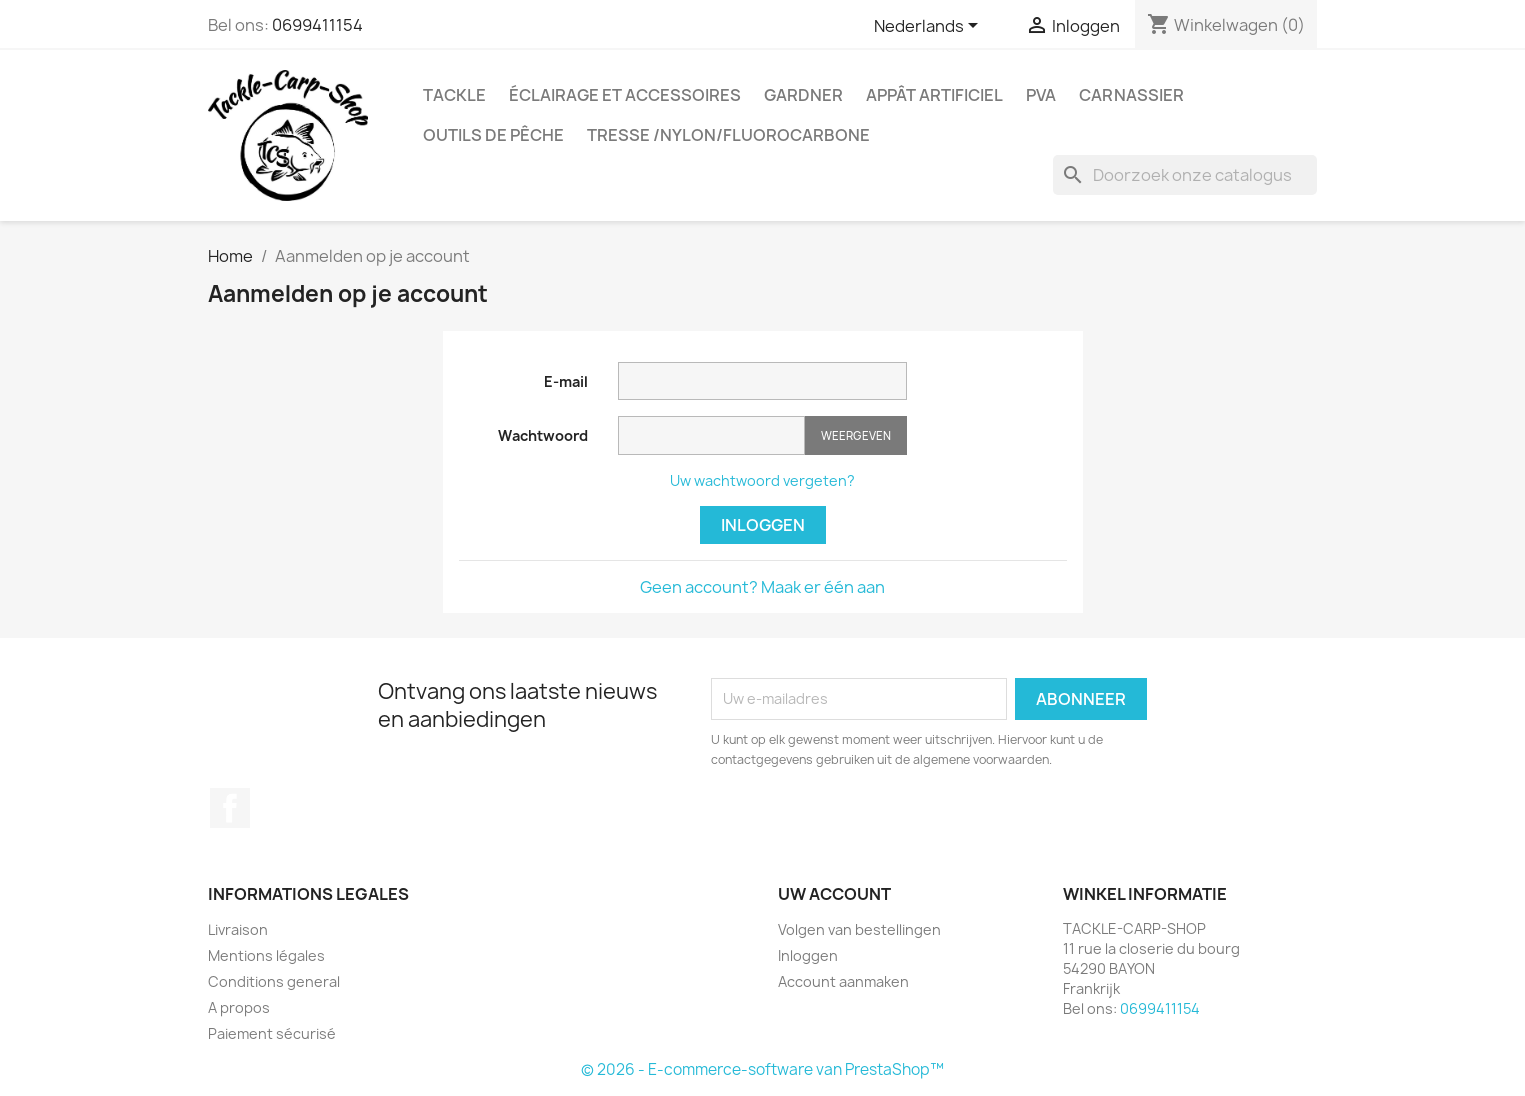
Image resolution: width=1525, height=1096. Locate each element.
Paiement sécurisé (272, 1033)
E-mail (566, 381)
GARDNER (803, 95)
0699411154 (317, 25)
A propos (239, 1007)
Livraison (238, 929)
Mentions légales (266, 955)
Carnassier (1131, 95)
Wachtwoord (543, 435)
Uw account (834, 894)
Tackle (454, 95)
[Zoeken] (1185, 175)
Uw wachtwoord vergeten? (762, 480)
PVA (1041, 95)
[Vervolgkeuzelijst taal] (929, 27)
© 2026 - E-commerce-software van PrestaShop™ (762, 1069)
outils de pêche (493, 135)
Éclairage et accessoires (625, 95)
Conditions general (274, 981)
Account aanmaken (843, 981)
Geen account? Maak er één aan (762, 587)
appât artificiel (934, 95)
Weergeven (856, 435)
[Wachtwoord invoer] (711, 435)
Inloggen (763, 525)
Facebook (230, 808)
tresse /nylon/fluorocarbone (728, 135)
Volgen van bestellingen (859, 929)
